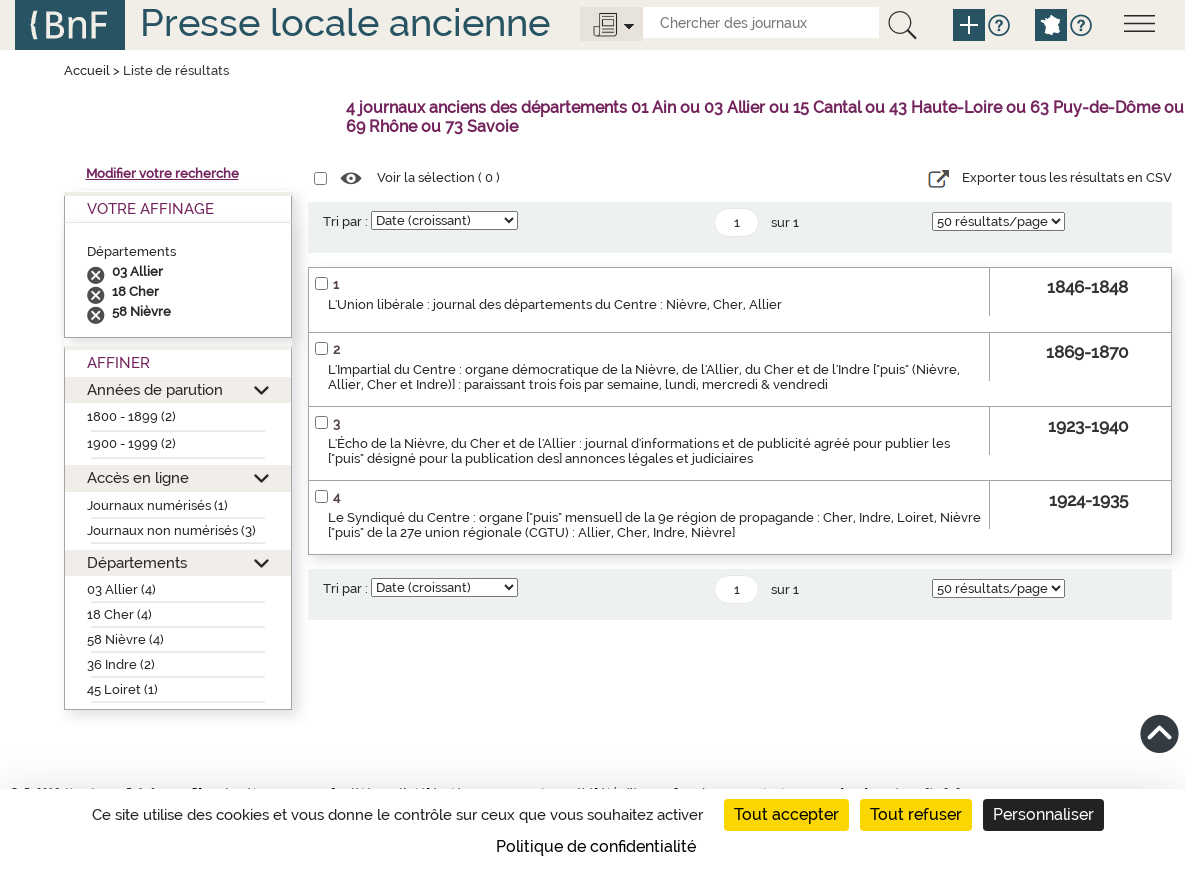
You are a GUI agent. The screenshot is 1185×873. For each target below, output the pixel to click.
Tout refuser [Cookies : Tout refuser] (916, 814)
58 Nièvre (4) (125, 639)
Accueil (87, 70)
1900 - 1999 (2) (131, 443)
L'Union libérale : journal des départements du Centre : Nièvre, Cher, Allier (555, 304)
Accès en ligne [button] (138, 477)
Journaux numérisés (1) (157, 505)
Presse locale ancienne (345, 22)
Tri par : (345, 221)
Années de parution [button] (155, 389)
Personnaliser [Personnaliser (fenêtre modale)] (1043, 814)
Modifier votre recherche (162, 173)
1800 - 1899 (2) (131, 416)
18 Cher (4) (119, 614)
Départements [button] (137, 562)
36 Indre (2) (121, 664)
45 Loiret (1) (122, 689)
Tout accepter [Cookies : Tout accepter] (786, 814)
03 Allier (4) (121, 589)
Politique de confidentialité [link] (596, 846)
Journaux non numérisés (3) (171, 530)
